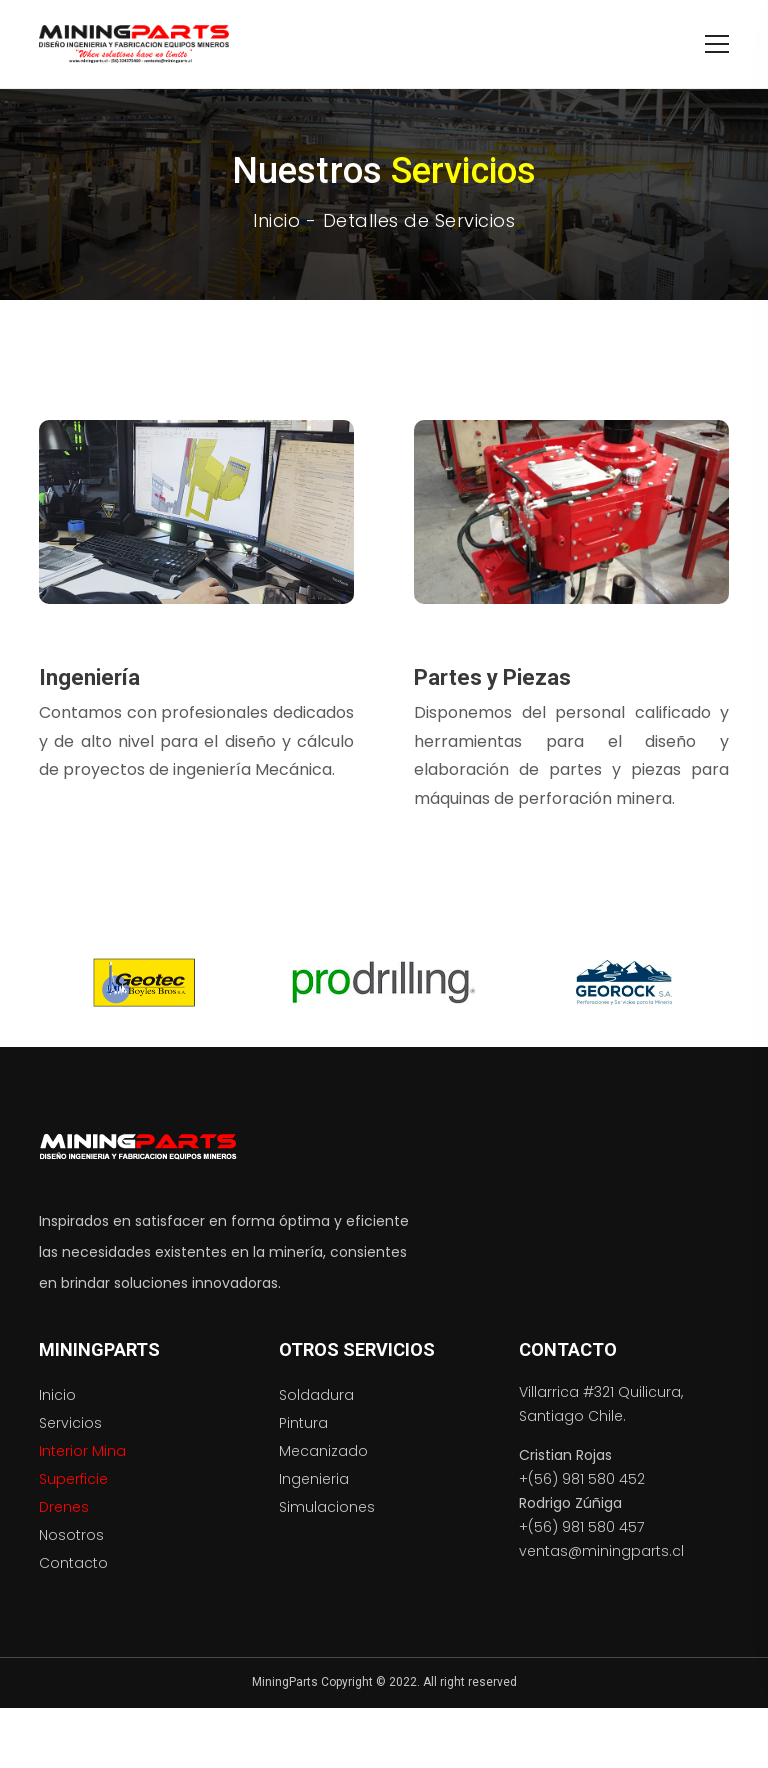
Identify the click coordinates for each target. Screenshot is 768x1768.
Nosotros (71, 1535)
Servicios (70, 1423)
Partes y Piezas (492, 677)
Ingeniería (89, 677)
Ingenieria (314, 1479)
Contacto (73, 1563)
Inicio (276, 221)
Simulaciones (327, 1507)
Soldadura (316, 1395)
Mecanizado (323, 1451)
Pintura (303, 1423)
